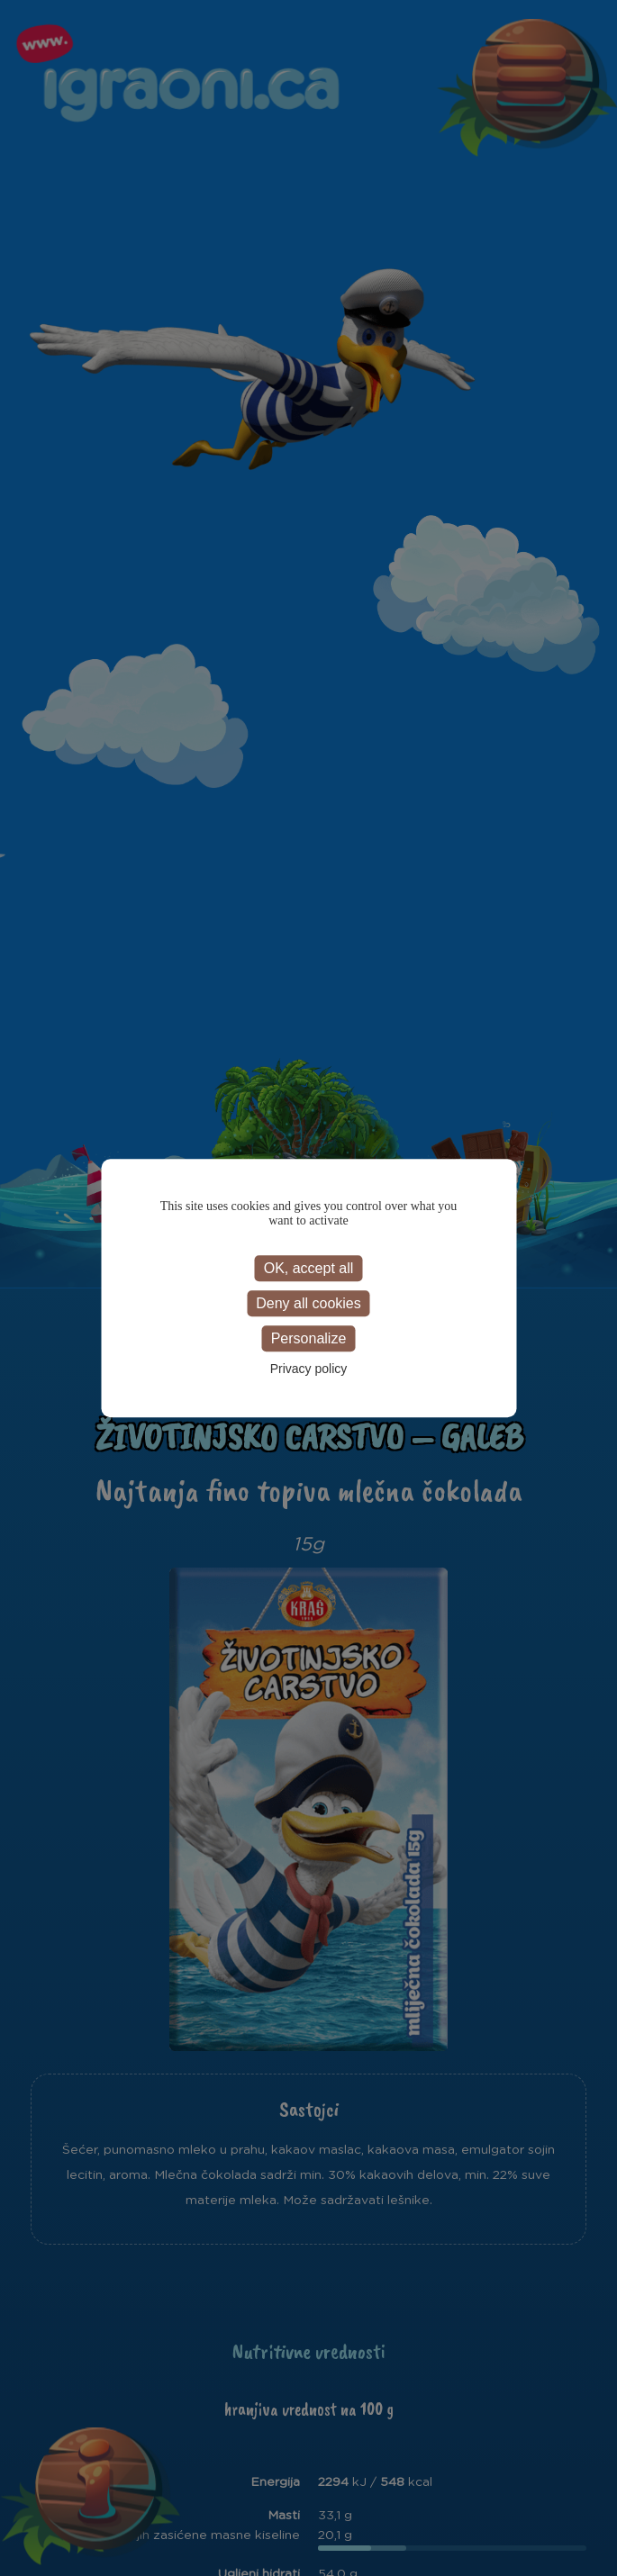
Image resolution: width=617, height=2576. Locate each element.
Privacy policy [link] (309, 1368)
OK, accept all (309, 1268)
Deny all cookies (308, 1303)
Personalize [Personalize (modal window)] (309, 1338)
